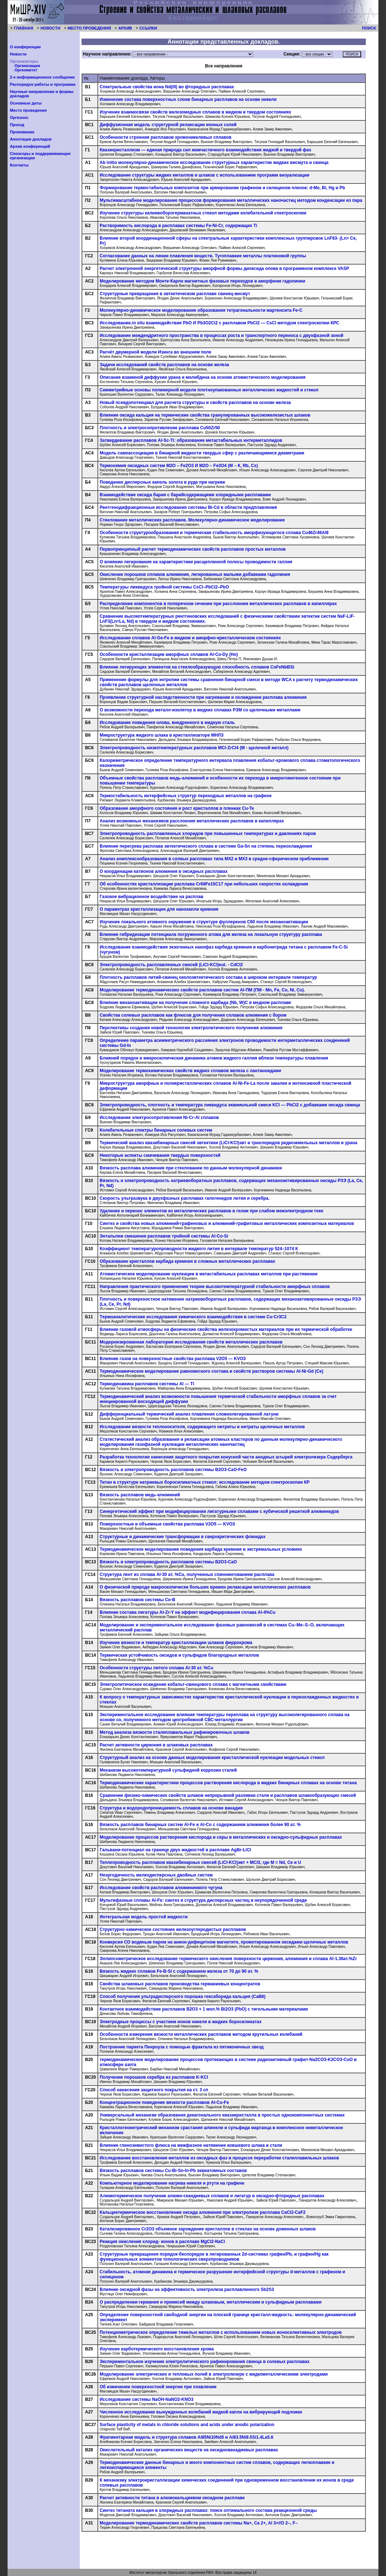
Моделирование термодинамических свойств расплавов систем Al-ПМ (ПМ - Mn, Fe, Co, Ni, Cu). (202, 989)
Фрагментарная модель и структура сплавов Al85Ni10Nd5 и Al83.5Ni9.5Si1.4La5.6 (186, 2437)
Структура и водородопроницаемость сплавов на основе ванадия (171, 1808)
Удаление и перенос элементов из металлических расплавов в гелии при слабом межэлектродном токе (211, 1210)
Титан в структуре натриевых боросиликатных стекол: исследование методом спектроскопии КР (205, 1482)
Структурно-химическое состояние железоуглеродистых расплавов (173, 1929)
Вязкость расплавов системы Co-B (137, 1599)
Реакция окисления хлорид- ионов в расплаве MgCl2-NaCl (162, 2241)
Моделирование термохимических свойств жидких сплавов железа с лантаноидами (190, 1070)
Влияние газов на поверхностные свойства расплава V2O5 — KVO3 (173, 1358)
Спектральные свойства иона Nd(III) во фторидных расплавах (167, 86)
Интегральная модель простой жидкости (144, 1916)
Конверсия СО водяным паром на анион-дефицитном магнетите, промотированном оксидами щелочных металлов (224, 1942)
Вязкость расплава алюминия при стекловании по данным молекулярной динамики (191, 1168)
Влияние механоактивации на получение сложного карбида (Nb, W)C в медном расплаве (195, 1002)
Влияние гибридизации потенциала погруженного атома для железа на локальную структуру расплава (211, 934)
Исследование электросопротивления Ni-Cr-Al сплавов (159, 1117)
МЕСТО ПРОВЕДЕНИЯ (89, 28)
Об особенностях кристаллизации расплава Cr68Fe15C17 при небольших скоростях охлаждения (204, 884)
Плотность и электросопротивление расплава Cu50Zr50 (160, 427)
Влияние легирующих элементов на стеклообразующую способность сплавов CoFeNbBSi (197, 667)
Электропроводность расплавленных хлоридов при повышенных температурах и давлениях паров (208, 833)
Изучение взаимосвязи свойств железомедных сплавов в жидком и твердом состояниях (195, 112)
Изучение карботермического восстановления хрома (157, 2348)
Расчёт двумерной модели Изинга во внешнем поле (155, 352)
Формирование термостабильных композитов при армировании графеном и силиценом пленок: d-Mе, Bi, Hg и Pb (222, 187)
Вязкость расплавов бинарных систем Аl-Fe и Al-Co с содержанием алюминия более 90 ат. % (200, 1824)
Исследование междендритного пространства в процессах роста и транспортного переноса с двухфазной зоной (221, 335)
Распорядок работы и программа (42, 84)
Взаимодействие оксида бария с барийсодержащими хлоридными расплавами (185, 494)
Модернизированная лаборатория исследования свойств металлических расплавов (191, 1342)
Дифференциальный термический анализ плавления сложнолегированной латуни (189, 1414)
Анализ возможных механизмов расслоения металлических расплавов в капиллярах (192, 820)
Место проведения (28, 110)
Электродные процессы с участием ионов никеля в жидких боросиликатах (181, 2021)
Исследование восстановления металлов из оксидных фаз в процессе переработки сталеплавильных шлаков (219, 2157)
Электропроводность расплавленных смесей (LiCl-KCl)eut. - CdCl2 (171, 964)
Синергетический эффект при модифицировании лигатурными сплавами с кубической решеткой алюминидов (219, 1511)
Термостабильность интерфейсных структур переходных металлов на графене (186, 795)
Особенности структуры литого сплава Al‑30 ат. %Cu (156, 1667)
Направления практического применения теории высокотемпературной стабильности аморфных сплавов (215, 1286)
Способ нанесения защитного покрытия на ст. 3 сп (154, 2089)
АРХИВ (125, 28)
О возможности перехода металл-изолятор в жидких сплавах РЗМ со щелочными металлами (200, 709)
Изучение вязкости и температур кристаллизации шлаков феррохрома (176, 1642)
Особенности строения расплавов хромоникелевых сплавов (165, 137)
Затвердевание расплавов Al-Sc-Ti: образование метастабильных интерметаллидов (191, 440)
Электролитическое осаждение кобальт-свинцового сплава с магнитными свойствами (193, 1684)
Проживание (22, 132)
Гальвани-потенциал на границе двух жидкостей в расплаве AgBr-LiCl (175, 1849)
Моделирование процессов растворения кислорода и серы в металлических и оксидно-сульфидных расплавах (221, 1837)
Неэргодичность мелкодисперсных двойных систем (156, 1875)
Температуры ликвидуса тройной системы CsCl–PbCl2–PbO (164, 587)
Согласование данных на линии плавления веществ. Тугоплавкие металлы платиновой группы (203, 255)
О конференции (25, 47)
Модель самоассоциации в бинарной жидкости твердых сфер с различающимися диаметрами (202, 453)
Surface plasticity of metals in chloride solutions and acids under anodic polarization (187, 2424)
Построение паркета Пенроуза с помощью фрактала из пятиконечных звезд (182, 2046)
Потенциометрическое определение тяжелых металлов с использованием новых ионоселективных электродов (221, 2332)
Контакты (19, 165)
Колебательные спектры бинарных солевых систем (156, 1130)
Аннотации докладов (30, 139)
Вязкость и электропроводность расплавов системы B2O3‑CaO (168, 1561)
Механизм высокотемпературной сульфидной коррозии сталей (168, 1770)
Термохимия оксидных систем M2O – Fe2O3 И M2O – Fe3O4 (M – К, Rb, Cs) (179, 465)
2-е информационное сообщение (42, 77)
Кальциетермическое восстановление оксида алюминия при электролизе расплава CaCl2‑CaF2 (203, 2212)
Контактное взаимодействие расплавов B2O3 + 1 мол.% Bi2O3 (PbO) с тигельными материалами (204, 2009)
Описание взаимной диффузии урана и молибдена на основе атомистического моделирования (203, 377)
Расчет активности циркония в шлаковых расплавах (156, 1744)
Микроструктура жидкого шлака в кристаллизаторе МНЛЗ (162, 735)
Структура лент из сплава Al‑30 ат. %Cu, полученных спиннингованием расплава (187, 1574)
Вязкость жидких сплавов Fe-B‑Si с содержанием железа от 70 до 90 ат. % (179, 1971)
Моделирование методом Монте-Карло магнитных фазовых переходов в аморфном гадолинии (202, 281)
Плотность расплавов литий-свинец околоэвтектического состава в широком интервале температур (208, 977)
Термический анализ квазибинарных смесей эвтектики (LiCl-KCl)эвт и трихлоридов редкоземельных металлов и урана (228, 1142)
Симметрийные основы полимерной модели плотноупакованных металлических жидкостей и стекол (209, 389)
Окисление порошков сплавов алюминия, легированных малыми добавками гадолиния (195, 574)
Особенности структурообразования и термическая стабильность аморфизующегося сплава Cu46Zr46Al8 (214, 532)
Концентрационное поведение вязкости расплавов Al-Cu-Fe (164, 2102)
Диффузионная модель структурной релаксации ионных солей (168, 124)
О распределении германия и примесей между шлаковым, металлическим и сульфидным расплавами (210, 2302)
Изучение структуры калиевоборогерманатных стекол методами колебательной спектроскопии (203, 213)
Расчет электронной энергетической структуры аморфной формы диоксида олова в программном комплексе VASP (224, 268)
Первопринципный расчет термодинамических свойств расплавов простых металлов (193, 549)
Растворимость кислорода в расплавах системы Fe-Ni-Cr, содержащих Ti (178, 225)
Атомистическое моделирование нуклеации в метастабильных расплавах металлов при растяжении (208, 1273)
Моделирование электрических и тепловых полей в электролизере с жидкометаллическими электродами (214, 2374)
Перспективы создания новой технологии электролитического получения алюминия (191, 1027)
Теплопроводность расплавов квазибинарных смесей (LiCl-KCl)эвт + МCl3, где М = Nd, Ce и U (200, 1862)
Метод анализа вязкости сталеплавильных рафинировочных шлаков (174, 1732)
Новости (18, 54)
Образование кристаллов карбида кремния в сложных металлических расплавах (187, 1261)
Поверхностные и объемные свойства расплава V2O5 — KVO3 (167, 1524)
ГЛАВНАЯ (23, 28)
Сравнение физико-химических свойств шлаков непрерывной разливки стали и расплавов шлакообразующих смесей (228, 1795)
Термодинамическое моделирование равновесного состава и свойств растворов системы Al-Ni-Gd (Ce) (211, 1371)
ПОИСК (369, 28)
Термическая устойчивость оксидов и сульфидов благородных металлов (179, 1655)
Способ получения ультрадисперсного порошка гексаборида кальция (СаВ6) (183, 1996)
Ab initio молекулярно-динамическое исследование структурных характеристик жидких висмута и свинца (214, 162)
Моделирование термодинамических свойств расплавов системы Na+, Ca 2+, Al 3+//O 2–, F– (199, 2523)
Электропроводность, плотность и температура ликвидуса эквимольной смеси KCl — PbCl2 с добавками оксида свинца (230, 1104)
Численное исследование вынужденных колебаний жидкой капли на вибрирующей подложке (201, 2412)
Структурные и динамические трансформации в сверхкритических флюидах (183, 1536)
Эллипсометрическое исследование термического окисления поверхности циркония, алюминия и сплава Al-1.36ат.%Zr (228, 1958)
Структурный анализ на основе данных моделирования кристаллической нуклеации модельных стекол (212, 1757)
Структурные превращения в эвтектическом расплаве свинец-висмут (175, 293)
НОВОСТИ (50, 28)
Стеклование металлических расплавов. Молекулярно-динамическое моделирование (192, 520)
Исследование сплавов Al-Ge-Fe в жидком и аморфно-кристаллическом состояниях (190, 637)
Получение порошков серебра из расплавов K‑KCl (154, 2077)
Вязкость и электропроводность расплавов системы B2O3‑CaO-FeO (173, 1469)
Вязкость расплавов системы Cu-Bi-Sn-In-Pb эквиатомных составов (173, 2170)
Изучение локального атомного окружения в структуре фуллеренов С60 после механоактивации (204, 921)
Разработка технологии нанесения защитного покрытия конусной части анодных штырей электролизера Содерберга (226, 1457)
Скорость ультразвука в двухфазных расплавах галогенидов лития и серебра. (184, 1198)
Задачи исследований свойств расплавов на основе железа (164, 364)
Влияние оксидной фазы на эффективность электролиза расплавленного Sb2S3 (187, 2289)
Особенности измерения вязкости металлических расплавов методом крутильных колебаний (201, 2034)
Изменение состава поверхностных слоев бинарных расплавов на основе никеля (188, 99)
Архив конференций (30, 146)
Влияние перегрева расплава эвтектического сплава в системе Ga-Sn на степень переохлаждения (206, 846)
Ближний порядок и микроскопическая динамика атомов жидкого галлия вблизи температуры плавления (214, 1058)
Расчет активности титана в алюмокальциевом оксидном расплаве (172, 2497)
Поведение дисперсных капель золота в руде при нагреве (162, 482)
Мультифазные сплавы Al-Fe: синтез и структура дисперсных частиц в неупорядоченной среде (203, 1900)
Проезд (17, 125)
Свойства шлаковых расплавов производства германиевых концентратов (180, 1983)
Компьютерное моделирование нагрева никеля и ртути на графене (172, 2183)
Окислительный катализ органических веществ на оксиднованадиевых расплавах (189, 2449)
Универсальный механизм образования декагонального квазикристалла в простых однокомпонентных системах (222, 2115)
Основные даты (25, 103)
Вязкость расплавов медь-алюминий (140, 1494)
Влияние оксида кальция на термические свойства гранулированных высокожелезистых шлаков (205, 415)
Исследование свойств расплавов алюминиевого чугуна (161, 1887)
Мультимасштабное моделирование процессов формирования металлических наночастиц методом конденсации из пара (231, 200)
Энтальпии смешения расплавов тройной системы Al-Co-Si (164, 1236)
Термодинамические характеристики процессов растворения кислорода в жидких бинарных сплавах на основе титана (228, 1782)
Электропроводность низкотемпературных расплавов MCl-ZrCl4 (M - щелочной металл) (194, 747)
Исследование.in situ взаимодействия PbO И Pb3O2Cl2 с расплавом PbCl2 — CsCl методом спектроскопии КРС (219, 322)
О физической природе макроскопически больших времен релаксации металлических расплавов (205, 1587)
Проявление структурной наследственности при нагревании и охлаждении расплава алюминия (203, 697)
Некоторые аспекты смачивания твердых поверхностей (160, 1155)
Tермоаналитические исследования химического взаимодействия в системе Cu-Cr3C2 (193, 1316)
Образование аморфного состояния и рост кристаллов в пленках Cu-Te (177, 808)
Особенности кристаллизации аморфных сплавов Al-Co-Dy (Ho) (169, 654)
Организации (27, 65)
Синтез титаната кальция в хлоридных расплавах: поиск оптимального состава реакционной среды (208, 2510)
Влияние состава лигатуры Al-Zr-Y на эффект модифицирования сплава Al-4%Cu (187, 1612)
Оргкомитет (25, 70)
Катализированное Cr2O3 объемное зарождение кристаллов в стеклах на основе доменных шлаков (208, 2228)
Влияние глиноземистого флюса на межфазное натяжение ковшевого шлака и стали (191, 2145)
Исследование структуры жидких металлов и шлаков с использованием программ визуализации (204, 175)
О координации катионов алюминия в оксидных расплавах (164, 871)
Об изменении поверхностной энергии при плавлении (158, 2386)
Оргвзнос (19, 117)
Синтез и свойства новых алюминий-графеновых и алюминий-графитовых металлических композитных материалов (227, 1223)
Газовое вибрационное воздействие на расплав (151, 896)
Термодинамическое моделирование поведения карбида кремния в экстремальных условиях (201, 1549)
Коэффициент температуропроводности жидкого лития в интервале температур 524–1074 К (199, 1248)
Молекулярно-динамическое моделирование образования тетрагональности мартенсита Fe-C (201, 310)
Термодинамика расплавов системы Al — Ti (147, 1383)
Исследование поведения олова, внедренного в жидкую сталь (167, 722)
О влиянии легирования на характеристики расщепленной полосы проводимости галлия (196, 561)
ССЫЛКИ (148, 28)
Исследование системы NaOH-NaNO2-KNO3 (146, 2399)
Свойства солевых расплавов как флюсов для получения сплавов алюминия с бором (193, 1015)
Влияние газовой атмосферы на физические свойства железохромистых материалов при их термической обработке (226, 1329)
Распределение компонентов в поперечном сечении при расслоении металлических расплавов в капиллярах (218, 603)
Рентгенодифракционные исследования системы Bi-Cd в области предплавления (188, 507)
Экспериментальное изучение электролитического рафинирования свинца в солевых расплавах (205, 2361)
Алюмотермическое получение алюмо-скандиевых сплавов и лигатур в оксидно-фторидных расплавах (212, 2195)
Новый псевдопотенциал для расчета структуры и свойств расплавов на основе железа (195, 402)
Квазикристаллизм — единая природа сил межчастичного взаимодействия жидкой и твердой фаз (205, 149)
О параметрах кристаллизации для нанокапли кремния (159, 909)
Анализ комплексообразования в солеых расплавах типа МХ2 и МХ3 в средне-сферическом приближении (214, 858)
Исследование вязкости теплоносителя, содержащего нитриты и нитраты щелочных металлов (202, 1426)
